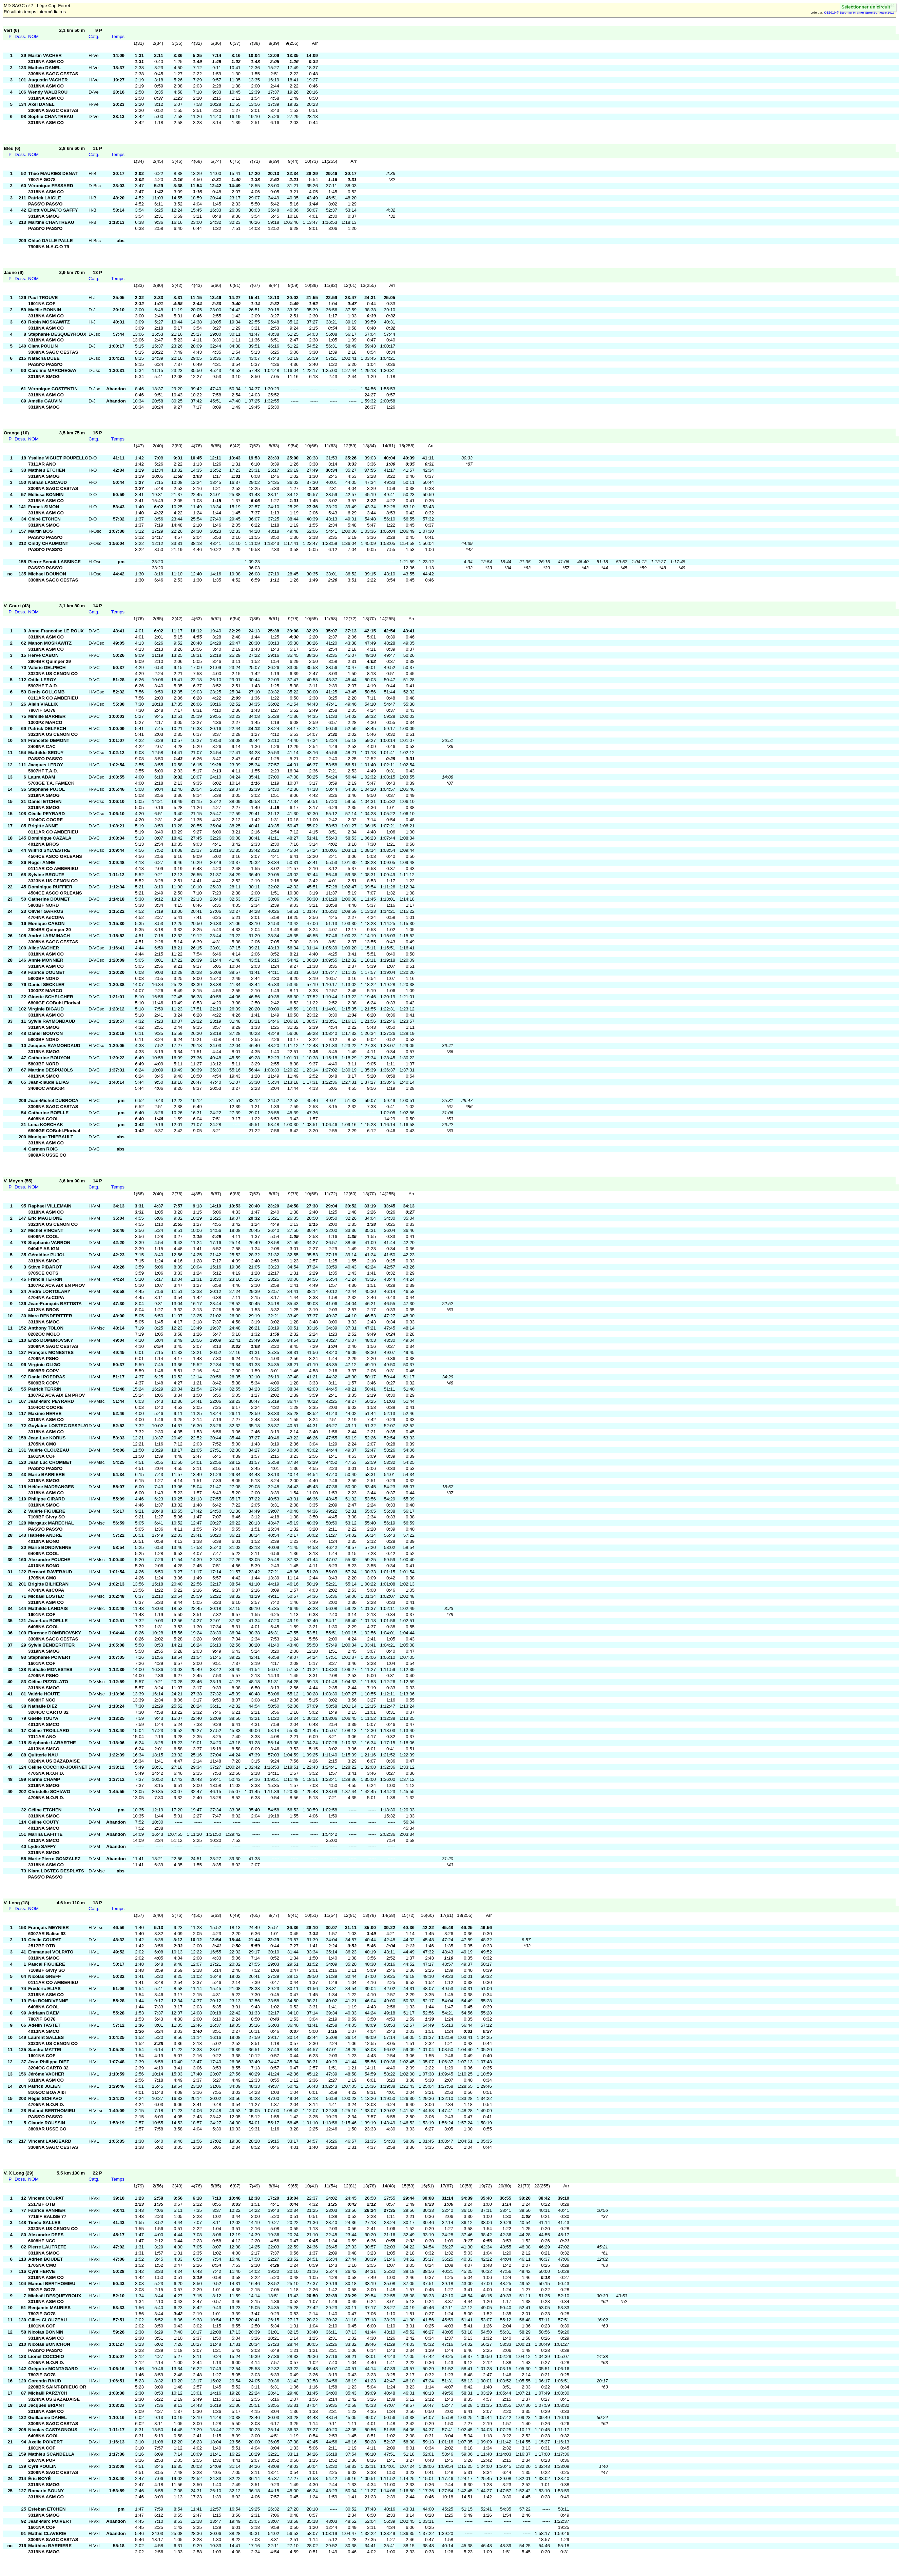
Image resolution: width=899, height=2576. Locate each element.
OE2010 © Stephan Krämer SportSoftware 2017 (859, 12)
